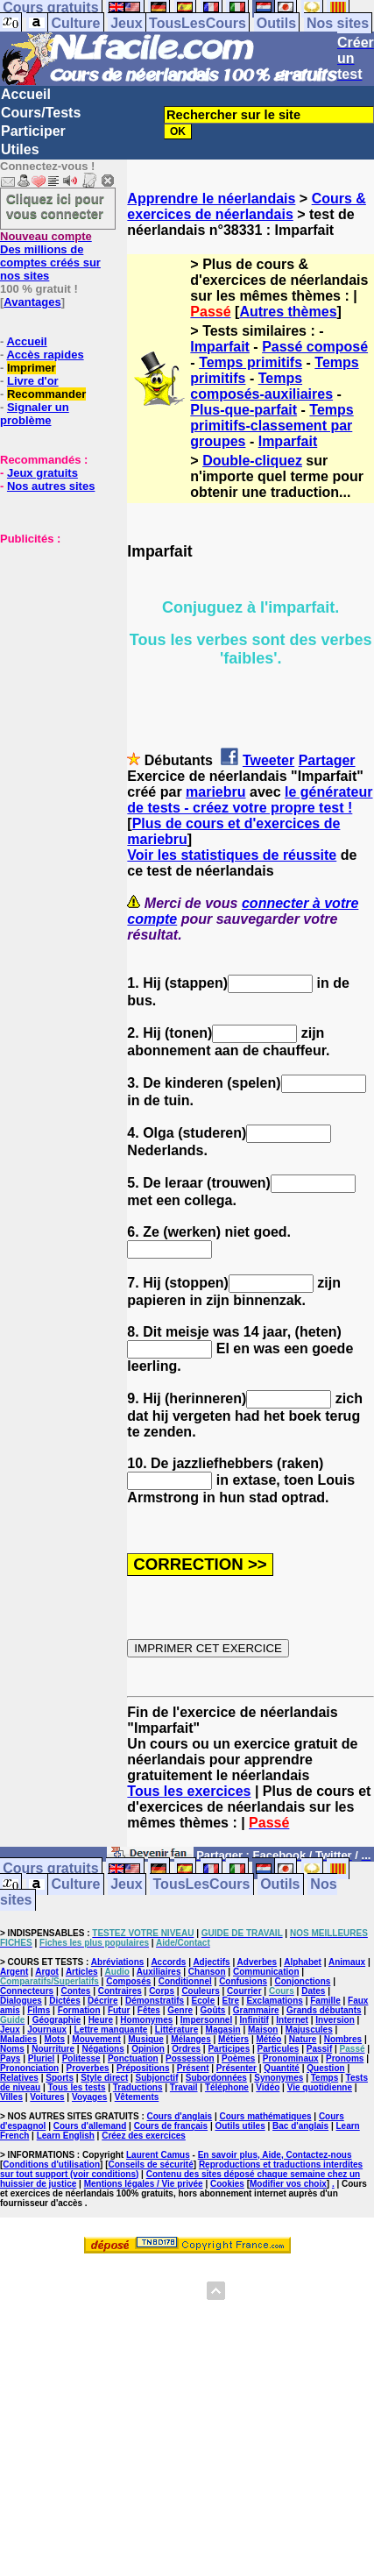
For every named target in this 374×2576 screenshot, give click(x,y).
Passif (319, 2049)
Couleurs (200, 1991)
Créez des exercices (144, 2135)
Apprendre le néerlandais (211, 198)
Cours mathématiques (266, 2116)
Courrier (244, 1991)
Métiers (233, 2039)
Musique (146, 2039)
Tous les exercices (189, 1791)
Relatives (19, 2078)
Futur (119, 2010)
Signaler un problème (34, 414)
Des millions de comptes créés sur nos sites (50, 256)
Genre (180, 2010)
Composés (128, 1981)
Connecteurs (26, 1991)
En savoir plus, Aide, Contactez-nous (275, 2155)
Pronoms (344, 2058)
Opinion (148, 2049)
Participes (229, 2049)
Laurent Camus (158, 2155)
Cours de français (171, 2126)
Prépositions (143, 2068)
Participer (33, 131)
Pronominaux (291, 2058)
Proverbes (88, 2068)
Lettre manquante (111, 2029)
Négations (102, 2049)
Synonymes (278, 2078)
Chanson (207, 1971)
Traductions (138, 2087)
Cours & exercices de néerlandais (246, 206)
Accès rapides (44, 354)
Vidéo (267, 2087)
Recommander (46, 394)
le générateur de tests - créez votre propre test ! (249, 799)
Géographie (56, 2020)
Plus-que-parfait (243, 409)
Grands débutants (324, 2010)
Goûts (213, 2010)
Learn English (66, 2135)
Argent (14, 1971)
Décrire (102, 2000)
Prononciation (29, 2068)
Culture (75, 23)
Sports (60, 2078)
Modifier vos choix (288, 2184)
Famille (325, 2000)
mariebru (215, 791)
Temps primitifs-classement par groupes (271, 425)
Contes (75, 1991)
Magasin (223, 2029)
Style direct (104, 2078)
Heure (100, 2020)
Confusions (243, 1981)
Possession (190, 2058)
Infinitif (254, 2020)
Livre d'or (33, 380)
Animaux (346, 1962)
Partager (327, 760)
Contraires (120, 1991)
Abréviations (118, 1962)
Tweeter (268, 760)
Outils (276, 23)
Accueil (26, 94)
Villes (11, 2097)
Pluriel (41, 2058)
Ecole (203, 2000)
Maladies (18, 2039)
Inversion (334, 2020)
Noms (12, 2049)
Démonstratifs (154, 2000)
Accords (168, 1962)
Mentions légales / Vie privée (143, 2184)
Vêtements (137, 2097)
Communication (266, 1971)
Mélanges (191, 2039)
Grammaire (256, 2010)
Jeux (126, 23)
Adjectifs (211, 1962)
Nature (303, 2039)
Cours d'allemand (90, 2126)
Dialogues (21, 2000)
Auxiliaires (159, 1971)
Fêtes (149, 2010)
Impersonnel (206, 2020)
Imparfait (220, 346)
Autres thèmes (287, 311)
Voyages (89, 2097)
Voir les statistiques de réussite (231, 855)
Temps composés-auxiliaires (261, 386)
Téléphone (227, 2087)
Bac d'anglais (300, 2126)
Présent (193, 2068)
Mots (55, 2039)
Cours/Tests (41, 112)
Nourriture (53, 2049)
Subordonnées (216, 2078)
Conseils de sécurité (151, 2164)
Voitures (47, 2097)
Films (38, 2010)
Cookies (227, 2184)
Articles (82, 1971)
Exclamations (274, 2000)
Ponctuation (133, 2058)
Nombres (343, 2039)
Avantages (32, 302)
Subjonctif (157, 2078)
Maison (263, 2029)
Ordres (186, 2049)
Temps (325, 2078)
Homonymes (146, 2020)
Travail (184, 2087)
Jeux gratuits (42, 472)
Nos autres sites (51, 486)
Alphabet (302, 1962)
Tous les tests (77, 2087)
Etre (230, 2000)
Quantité (282, 2068)
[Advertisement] (52, 632)
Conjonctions (302, 1981)
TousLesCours (197, 23)
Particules (279, 2049)
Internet (292, 2020)
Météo (268, 2039)
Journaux (47, 2029)
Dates (313, 1991)
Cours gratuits (50, 1869)
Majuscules (309, 2029)
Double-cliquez (252, 460)
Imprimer (31, 367)
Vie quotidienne (319, 2087)
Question (325, 2068)
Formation (79, 2010)
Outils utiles (240, 2126)
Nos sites (338, 23)
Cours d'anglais (180, 2116)
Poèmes (238, 2058)
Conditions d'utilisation (51, 2164)
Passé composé (315, 346)
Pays (10, 2058)
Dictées (65, 2000)
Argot (47, 1971)
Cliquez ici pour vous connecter (55, 206)
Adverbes (257, 1962)
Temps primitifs (250, 362)
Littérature (176, 2029)
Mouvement (96, 2039)
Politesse (81, 2058)
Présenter (236, 2068)
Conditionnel (185, 1981)
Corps (161, 1991)
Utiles (20, 149)
